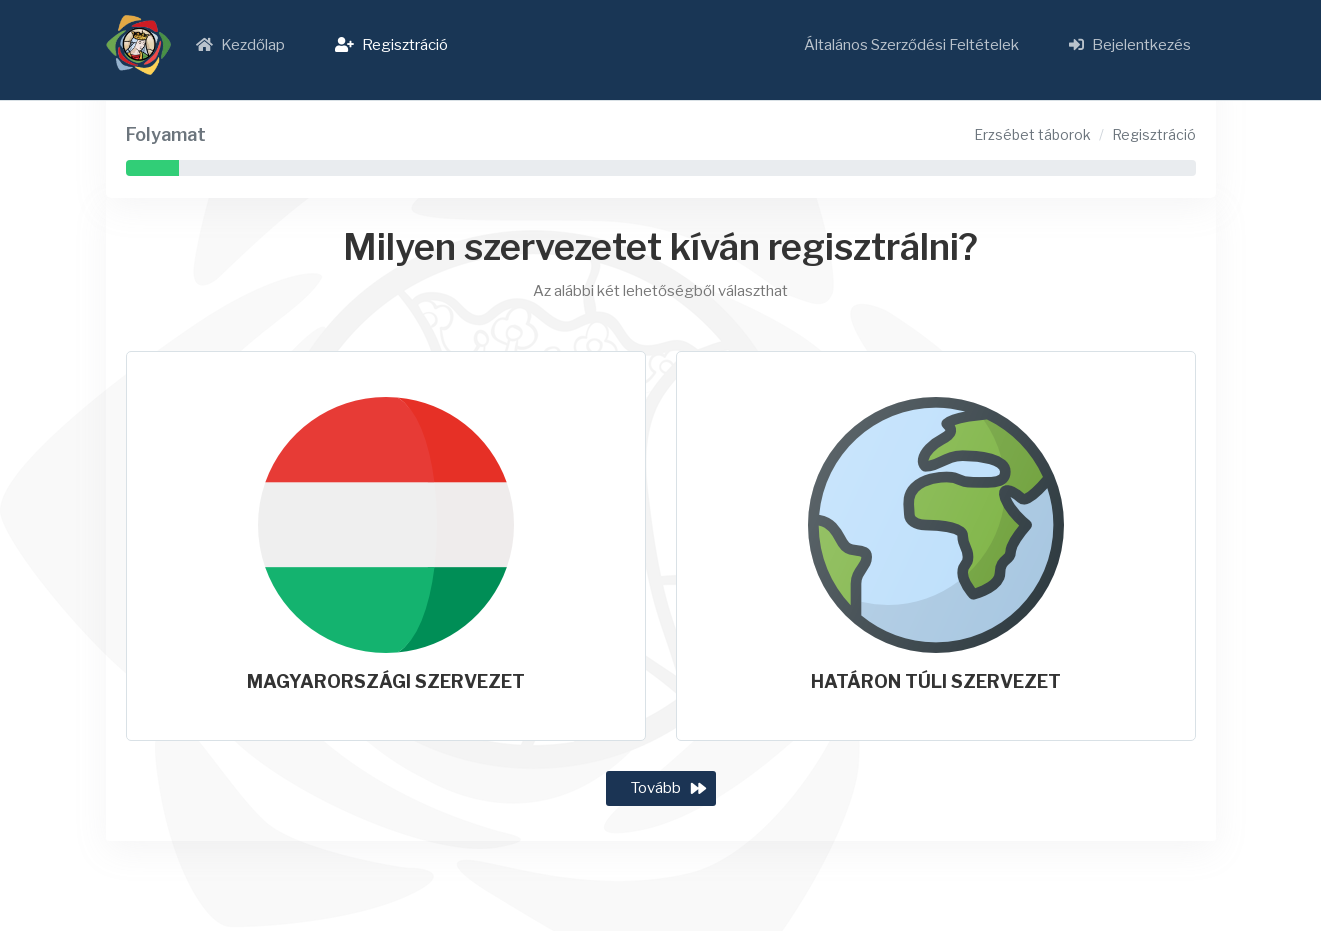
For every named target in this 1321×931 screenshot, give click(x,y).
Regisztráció (391, 45)
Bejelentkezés (1130, 45)
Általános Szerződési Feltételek (911, 45)
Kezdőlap (240, 45)
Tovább (656, 788)
